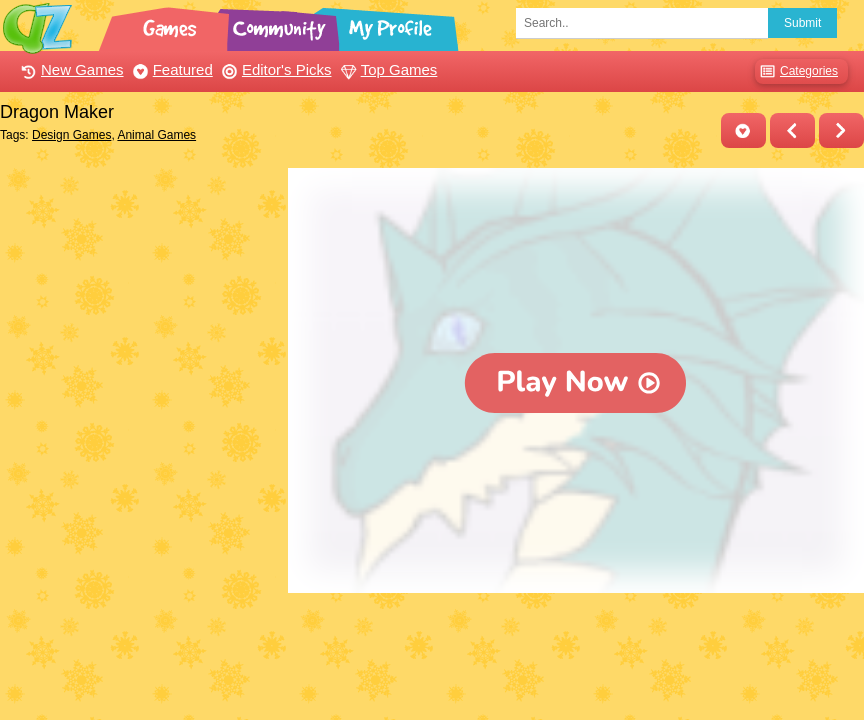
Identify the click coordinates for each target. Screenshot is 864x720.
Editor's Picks (274, 69)
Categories (796, 71)
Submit (802, 23)
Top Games (387, 69)
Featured (170, 69)
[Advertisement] (139, 293)
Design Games (71, 135)
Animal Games (156, 135)
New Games (70, 69)
